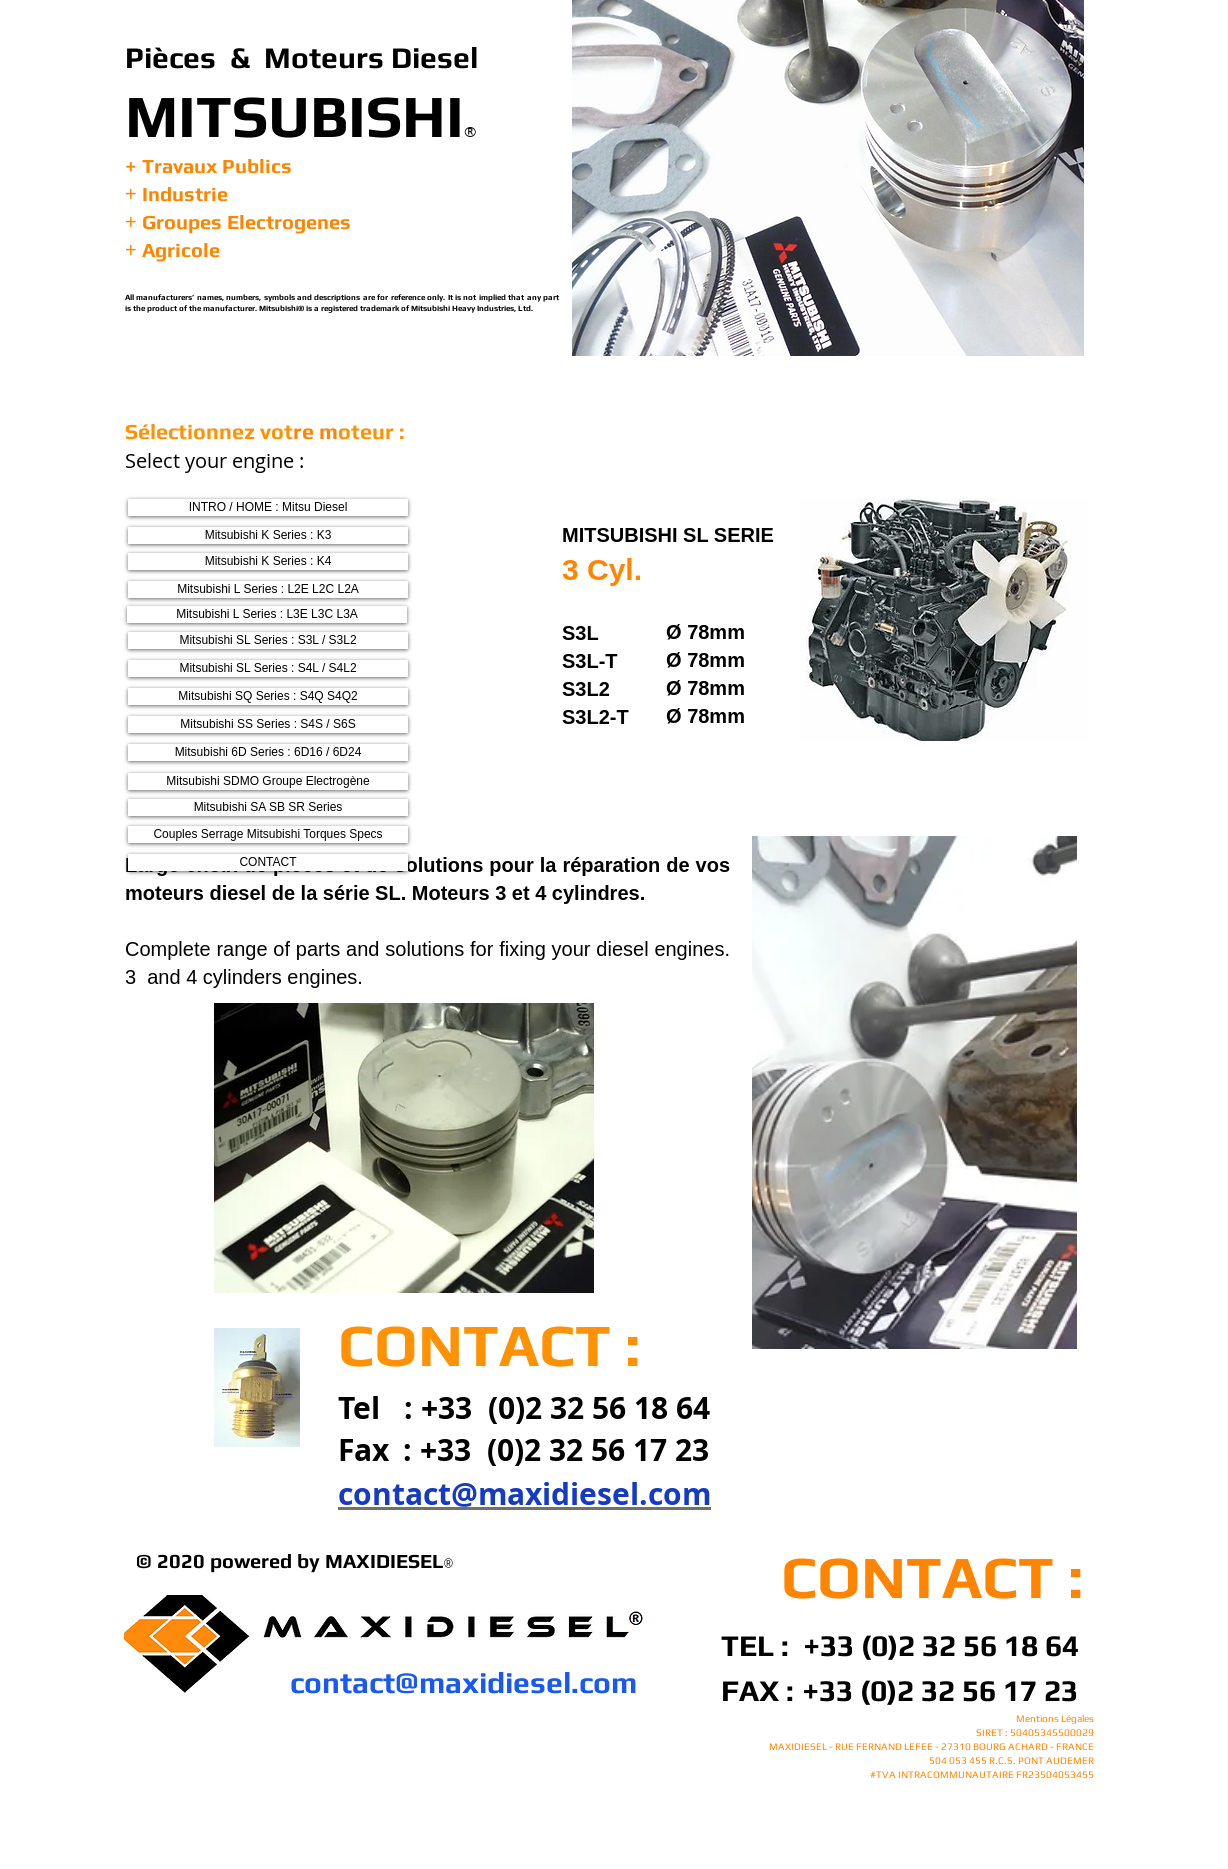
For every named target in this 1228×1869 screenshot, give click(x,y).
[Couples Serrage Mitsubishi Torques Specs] (268, 834)
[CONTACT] (268, 862)
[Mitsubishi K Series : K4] (268, 561)
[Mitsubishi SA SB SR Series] (268, 807)
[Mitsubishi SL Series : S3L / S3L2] (268, 640)
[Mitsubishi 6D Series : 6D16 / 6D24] (268, 752)
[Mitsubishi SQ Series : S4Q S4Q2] (268, 696)
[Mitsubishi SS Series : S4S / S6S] (268, 724)
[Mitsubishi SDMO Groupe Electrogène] (268, 781)
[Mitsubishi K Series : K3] (268, 535)
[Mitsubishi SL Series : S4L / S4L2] (268, 668)
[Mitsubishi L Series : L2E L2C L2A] (268, 589)
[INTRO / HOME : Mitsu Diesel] (268, 507)
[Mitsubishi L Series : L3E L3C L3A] (267, 614)
